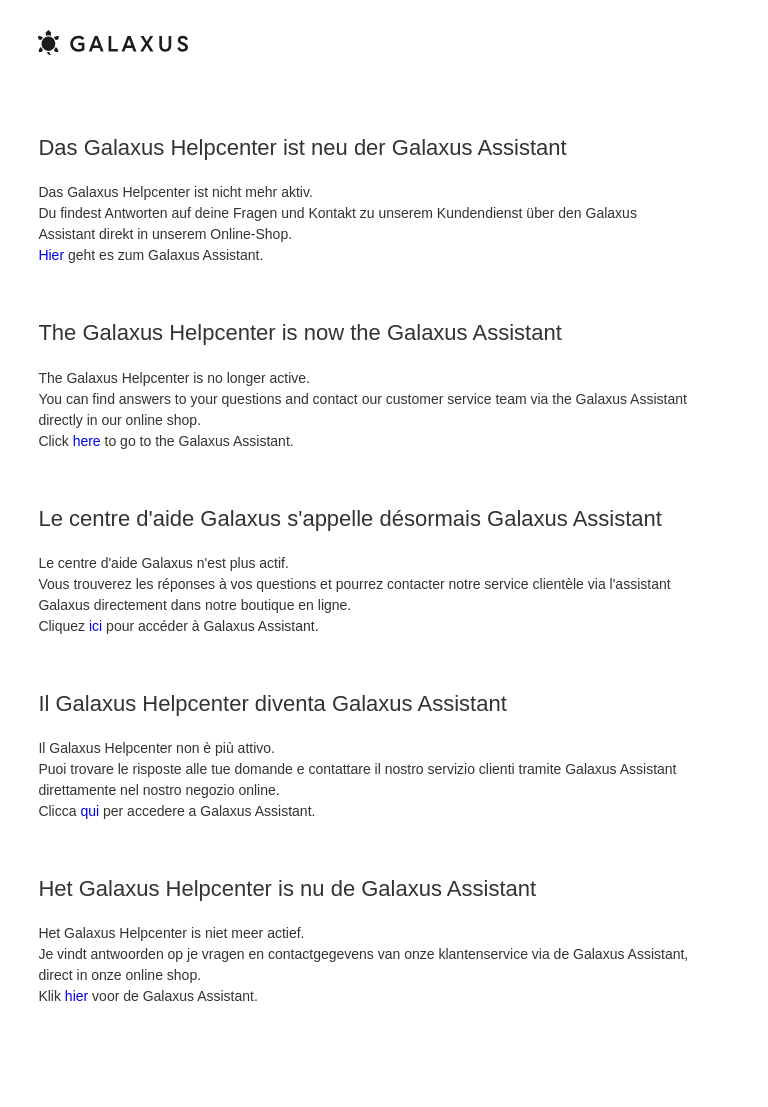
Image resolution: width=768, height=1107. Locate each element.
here (87, 441)
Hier (51, 255)
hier (76, 996)
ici (95, 626)
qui (89, 811)
